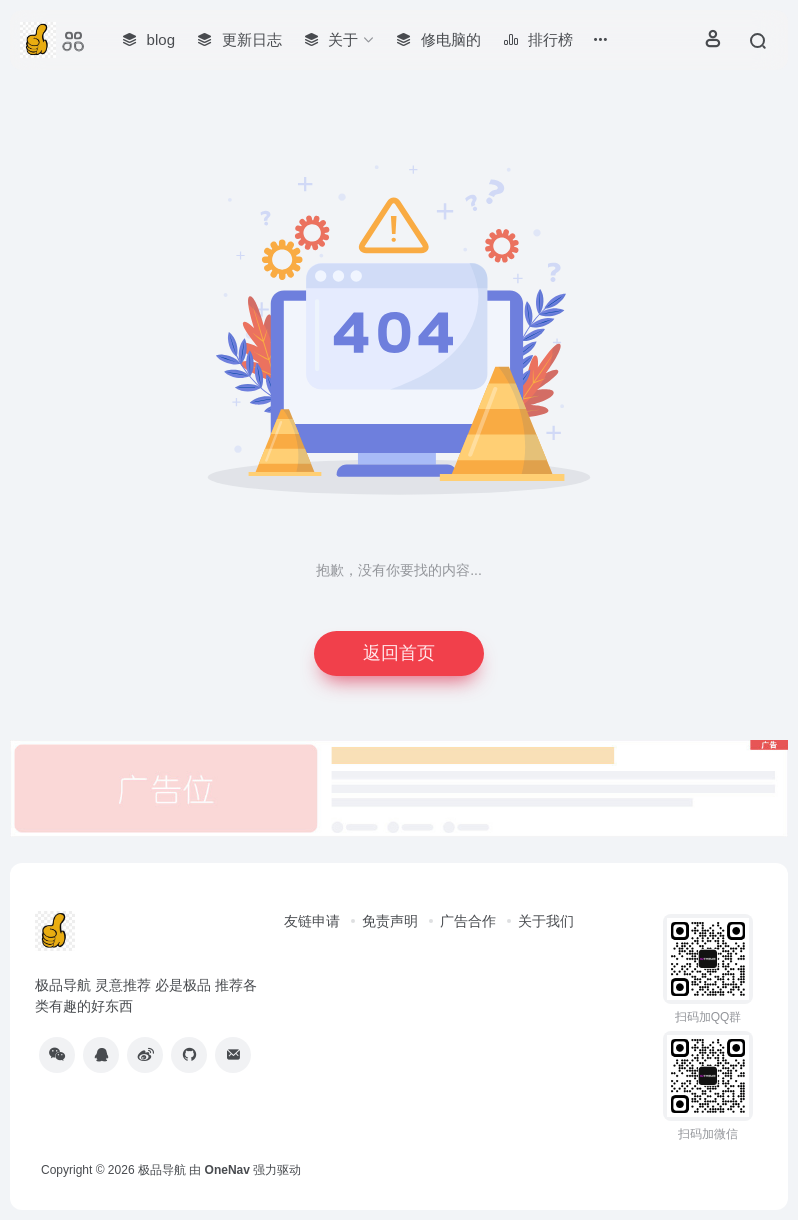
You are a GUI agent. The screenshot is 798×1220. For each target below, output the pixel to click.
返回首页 (399, 653)
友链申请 (312, 921)
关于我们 (546, 921)
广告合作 (468, 921)
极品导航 (162, 1170)
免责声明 (390, 921)
